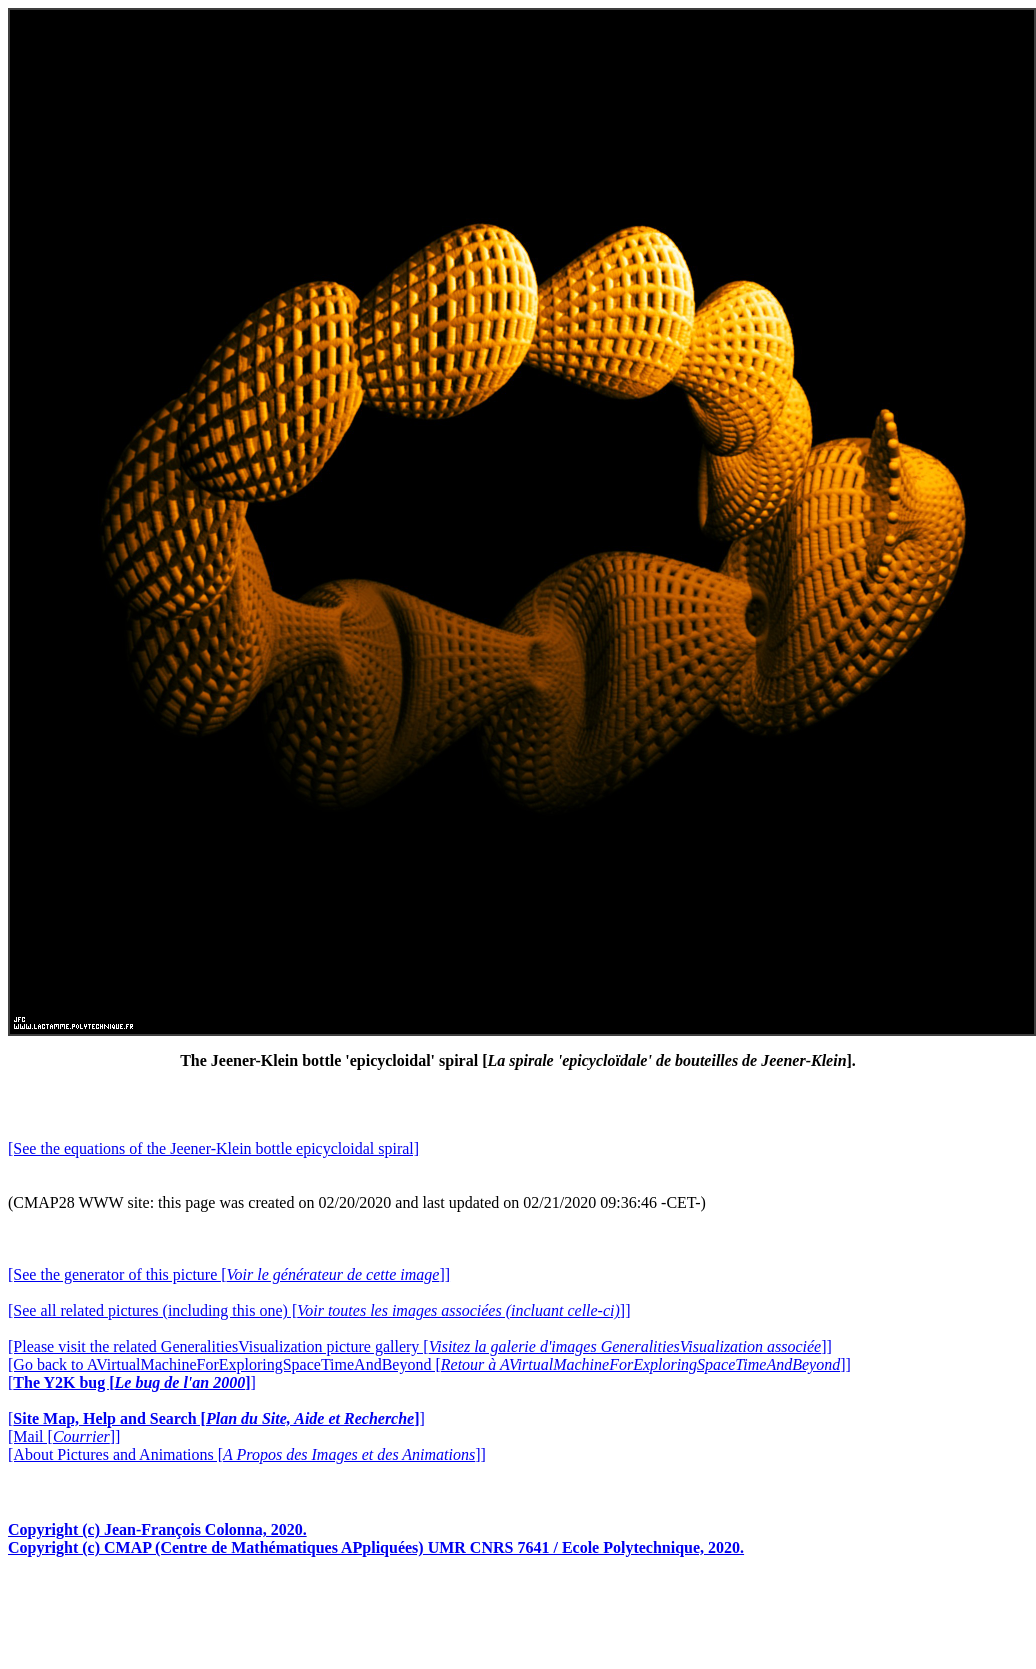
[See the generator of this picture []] (229, 1274)
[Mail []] (64, 1436)
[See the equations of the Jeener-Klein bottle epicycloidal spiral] (213, 1148)
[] (132, 1382)
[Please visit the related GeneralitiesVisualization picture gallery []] (420, 1346)
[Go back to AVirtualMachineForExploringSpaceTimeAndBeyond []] (429, 1364)
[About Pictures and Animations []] (247, 1454)
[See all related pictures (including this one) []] (319, 1310)
